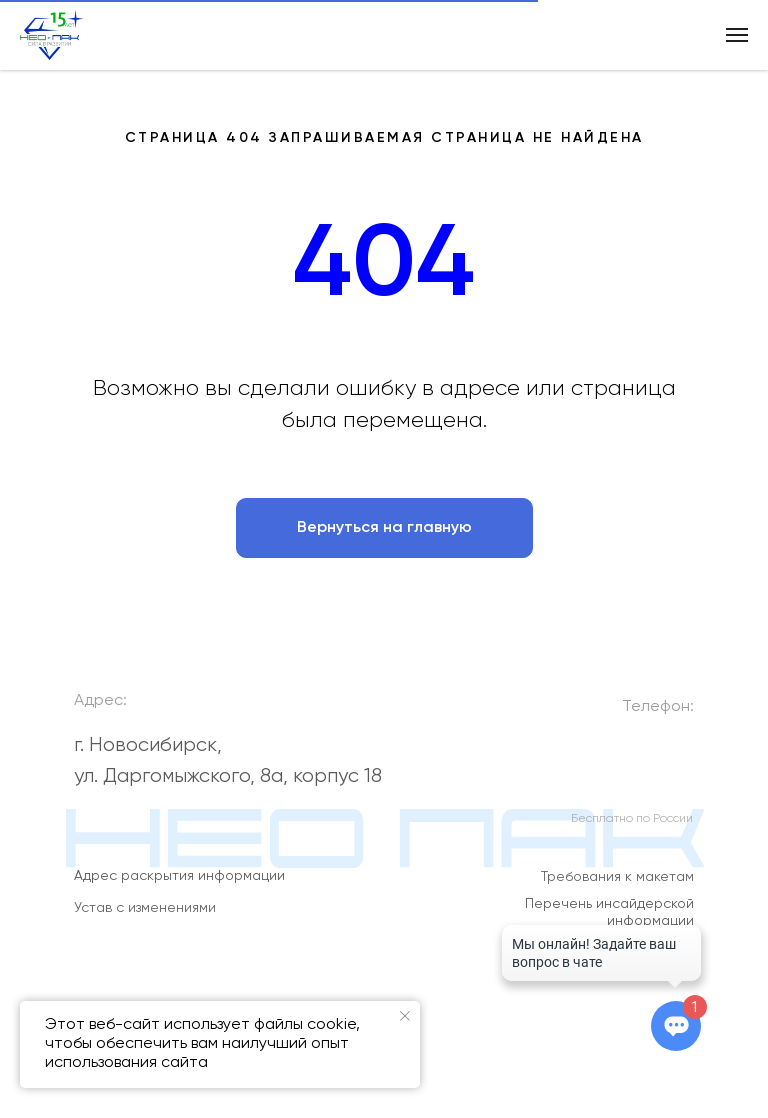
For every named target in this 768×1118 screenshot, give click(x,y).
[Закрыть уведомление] (405, 1016)
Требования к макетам (617, 885)
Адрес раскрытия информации (179, 883)
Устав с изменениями (145, 915)
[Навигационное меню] (737, 35)
